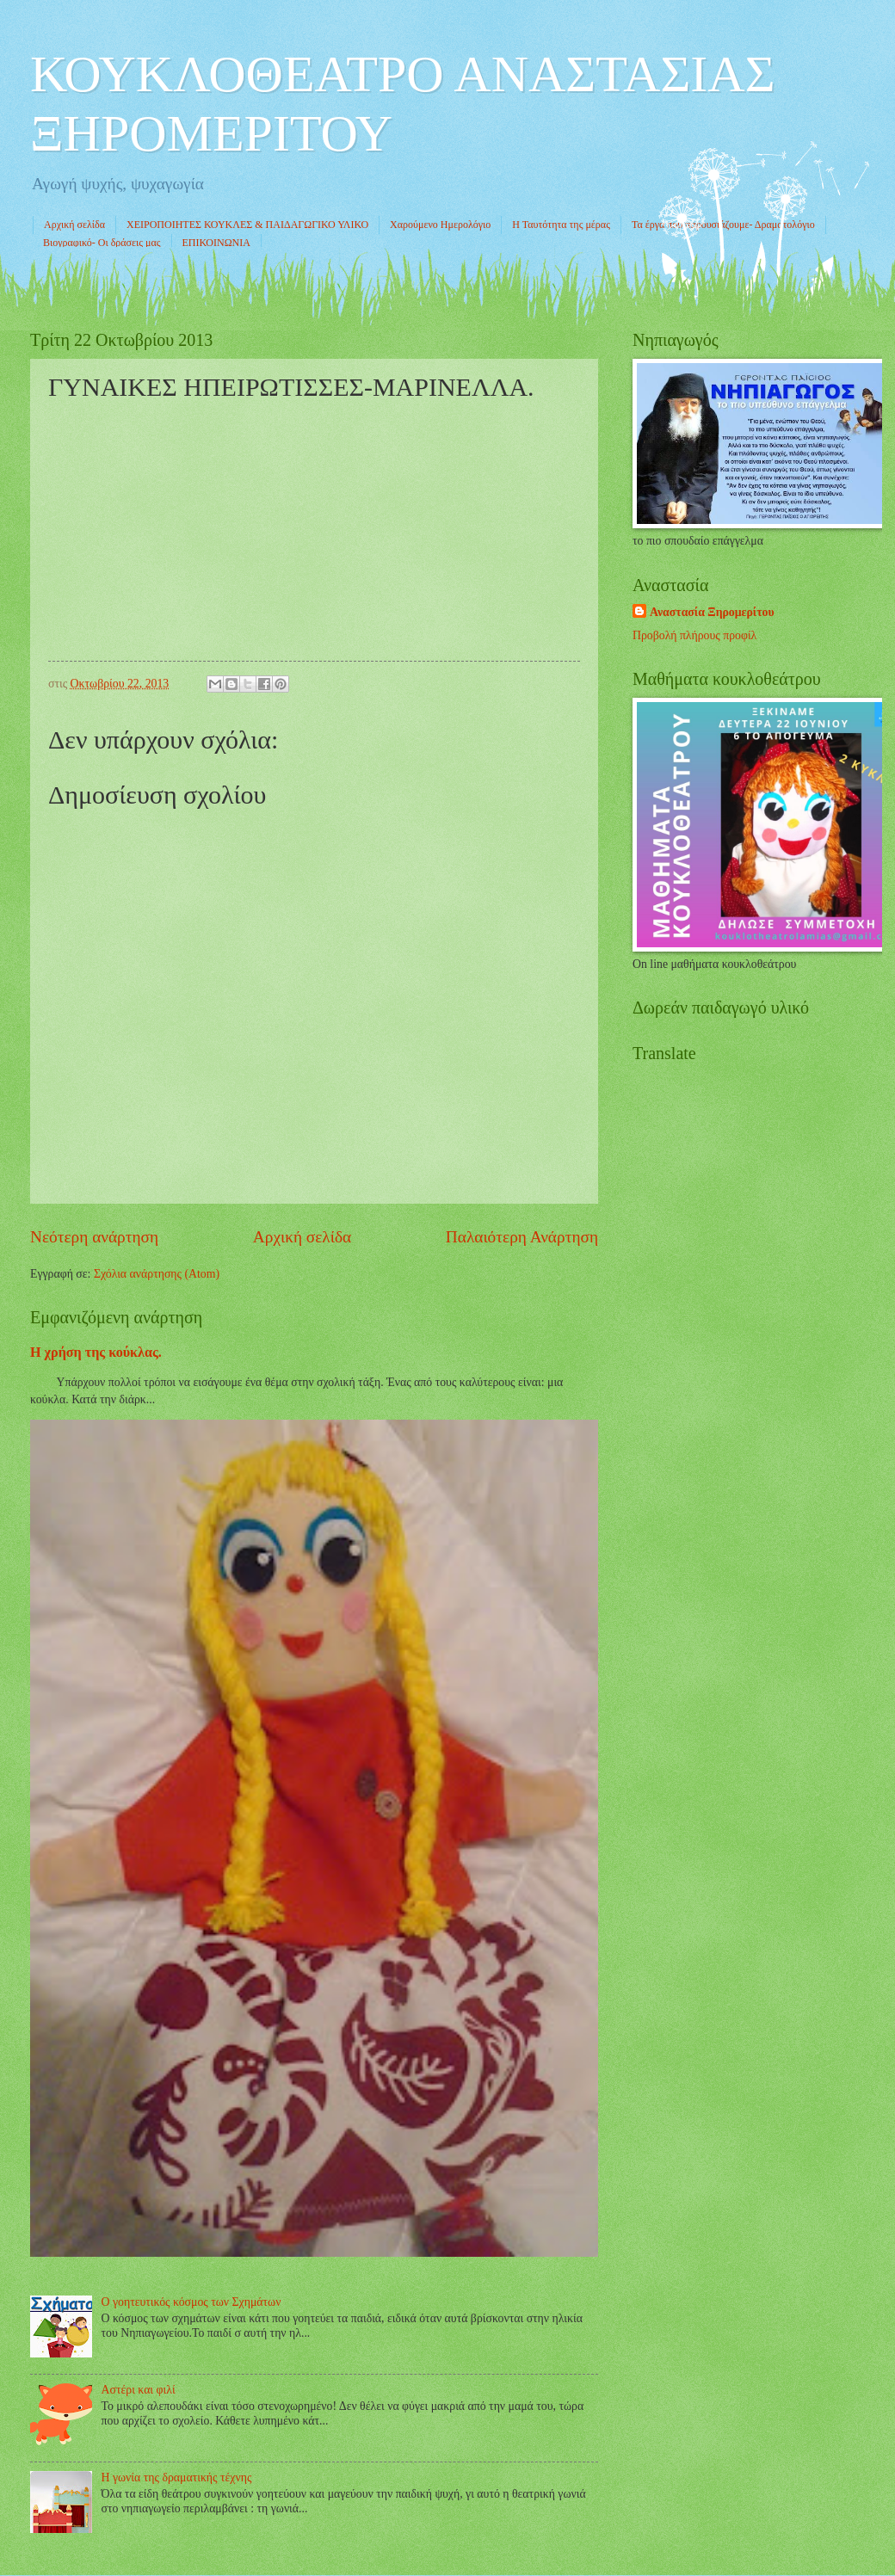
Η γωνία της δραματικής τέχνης (177, 2477)
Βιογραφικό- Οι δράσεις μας (102, 243)
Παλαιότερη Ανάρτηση (522, 1237)
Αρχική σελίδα (74, 225)
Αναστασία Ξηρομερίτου (712, 612)
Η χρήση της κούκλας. (96, 1352)
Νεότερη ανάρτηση (94, 1237)
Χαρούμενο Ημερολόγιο (440, 225)
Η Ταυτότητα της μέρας (561, 225)
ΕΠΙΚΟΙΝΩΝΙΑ (216, 243)
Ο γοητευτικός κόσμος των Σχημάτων (191, 2302)
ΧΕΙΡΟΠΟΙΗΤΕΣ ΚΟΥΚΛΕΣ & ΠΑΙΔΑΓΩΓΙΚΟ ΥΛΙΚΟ (247, 225)
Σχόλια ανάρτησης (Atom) (156, 1273)
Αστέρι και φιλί (139, 2389)
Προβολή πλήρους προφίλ (694, 635)
